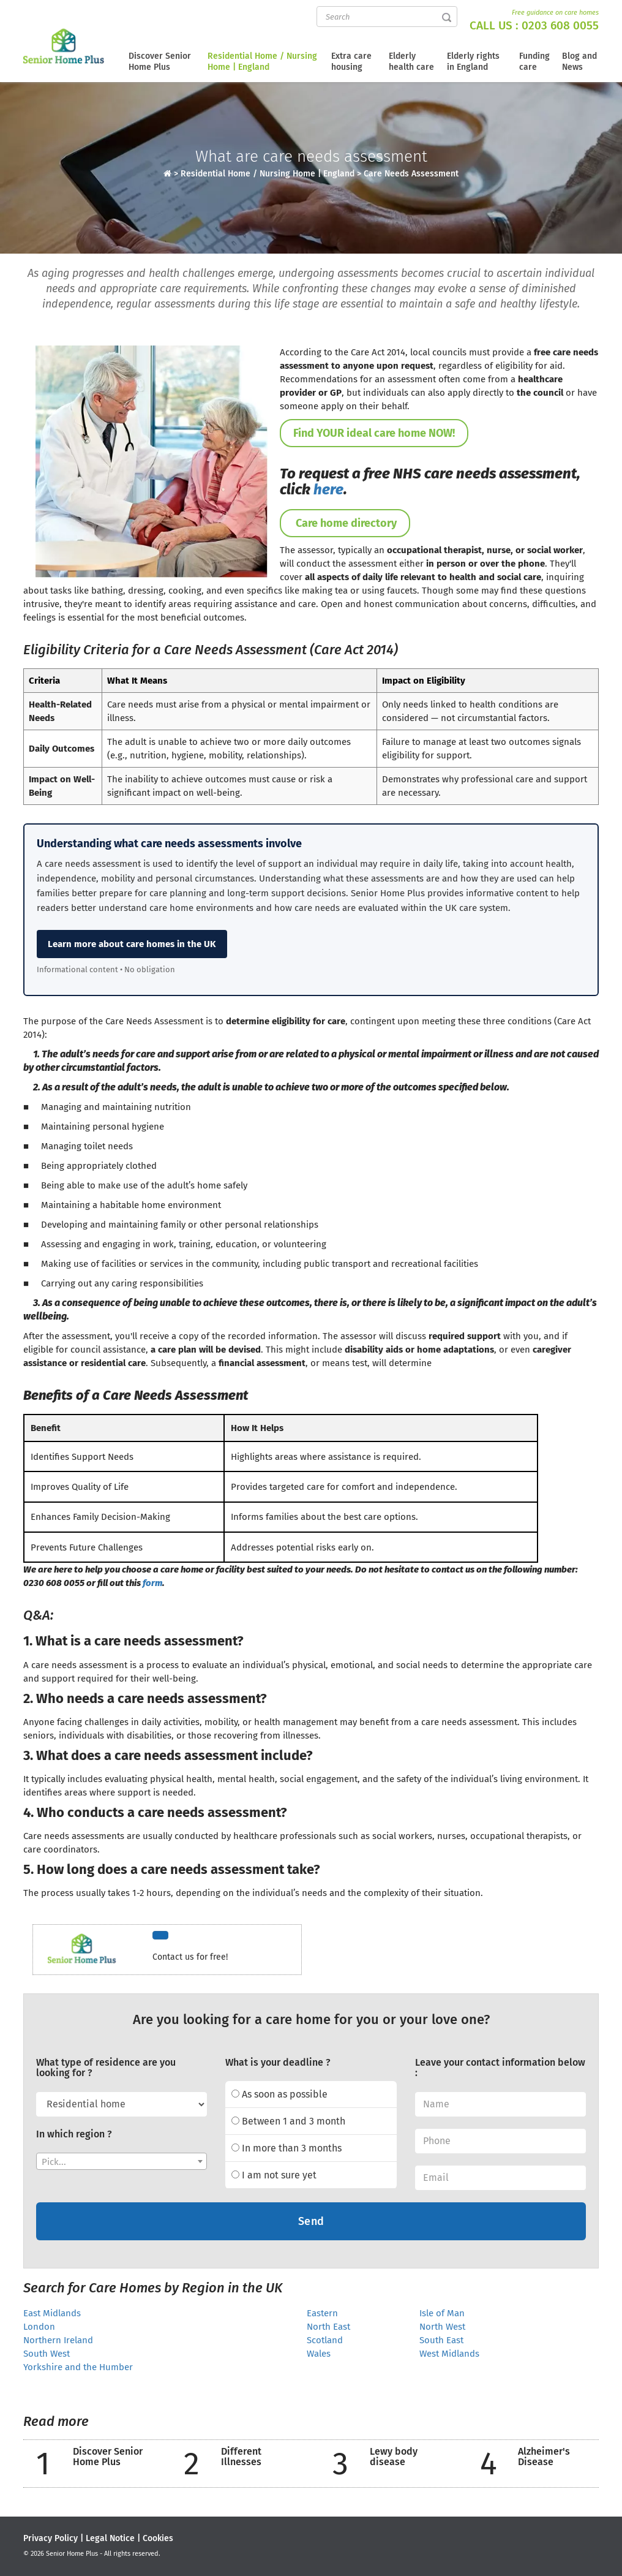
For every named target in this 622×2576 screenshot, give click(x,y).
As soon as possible (279, 2094)
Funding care (534, 61)
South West (46, 2353)
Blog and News (579, 61)
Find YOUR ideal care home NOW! (374, 433)
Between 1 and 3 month (288, 2121)
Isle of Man (442, 2313)
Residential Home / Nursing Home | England (262, 61)
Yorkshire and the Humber (78, 2367)
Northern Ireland (58, 2340)
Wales (319, 2353)
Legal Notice (110, 2538)
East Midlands (52, 2313)
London (39, 2326)
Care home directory (345, 523)
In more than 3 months (286, 2148)
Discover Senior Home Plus (160, 61)
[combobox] (121, 2161)
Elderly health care (411, 61)
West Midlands (449, 2353)
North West (442, 2326)
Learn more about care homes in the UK (132, 944)
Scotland (325, 2340)
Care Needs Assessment (411, 173)
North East (328, 2326)
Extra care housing (351, 61)
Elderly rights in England (473, 61)
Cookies (158, 2538)
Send (311, 2221)
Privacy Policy (50, 2538)
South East (441, 2340)
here (328, 489)
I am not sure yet (274, 2175)
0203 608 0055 (560, 25)
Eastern (322, 2313)
